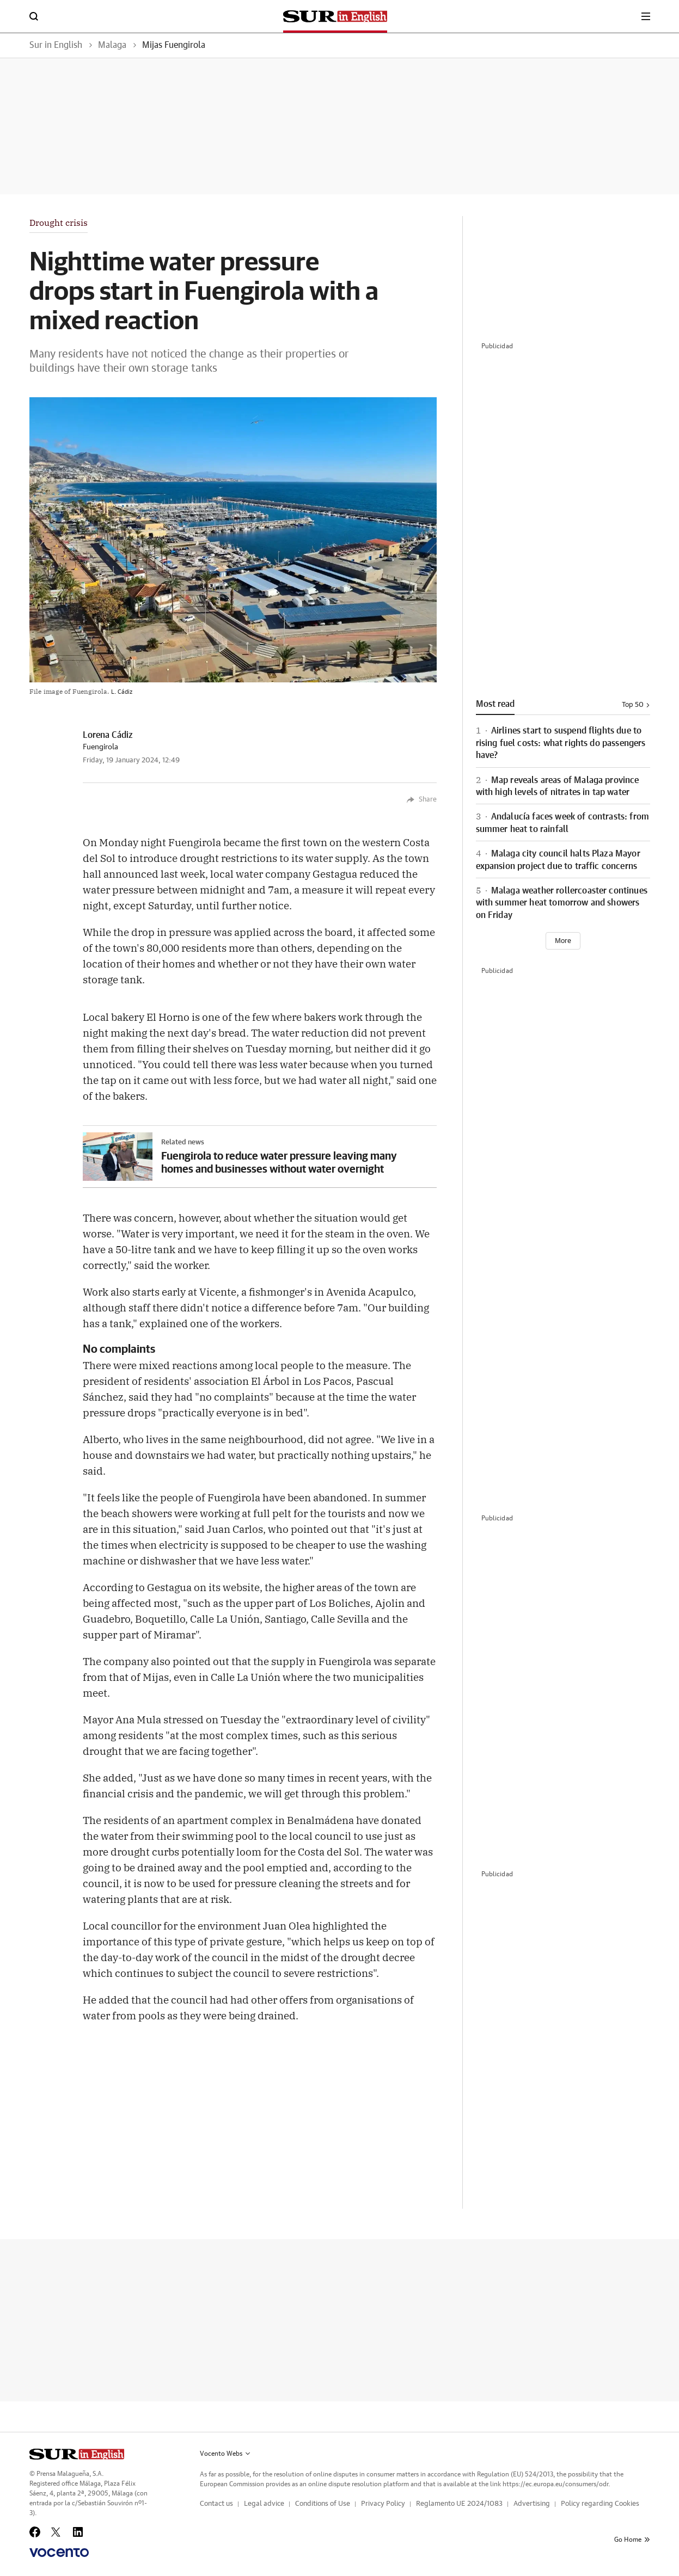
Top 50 (636, 704)
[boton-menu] (645, 16)
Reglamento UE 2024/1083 (459, 2503)
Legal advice (264, 2503)
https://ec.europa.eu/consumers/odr (555, 2484)
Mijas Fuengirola (173, 45)
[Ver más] (563, 941)
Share (422, 799)
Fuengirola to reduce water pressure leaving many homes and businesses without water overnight (279, 1162)
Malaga (112, 45)
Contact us (216, 2503)
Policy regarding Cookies (600, 2503)
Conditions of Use (322, 2503)
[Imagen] (117, 1156)
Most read (495, 704)
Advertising (531, 2503)
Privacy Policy (383, 2503)
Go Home (632, 2539)
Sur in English (55, 45)
